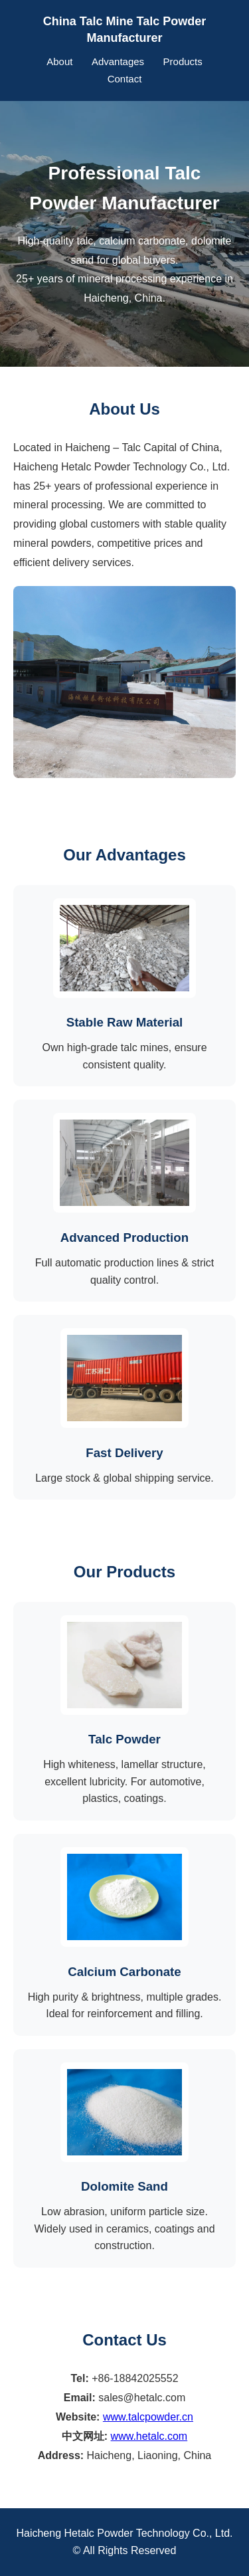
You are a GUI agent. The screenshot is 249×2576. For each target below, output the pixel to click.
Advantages (118, 61)
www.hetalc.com (149, 2436)
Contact (125, 78)
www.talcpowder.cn (148, 2417)
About (59, 61)
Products (183, 61)
